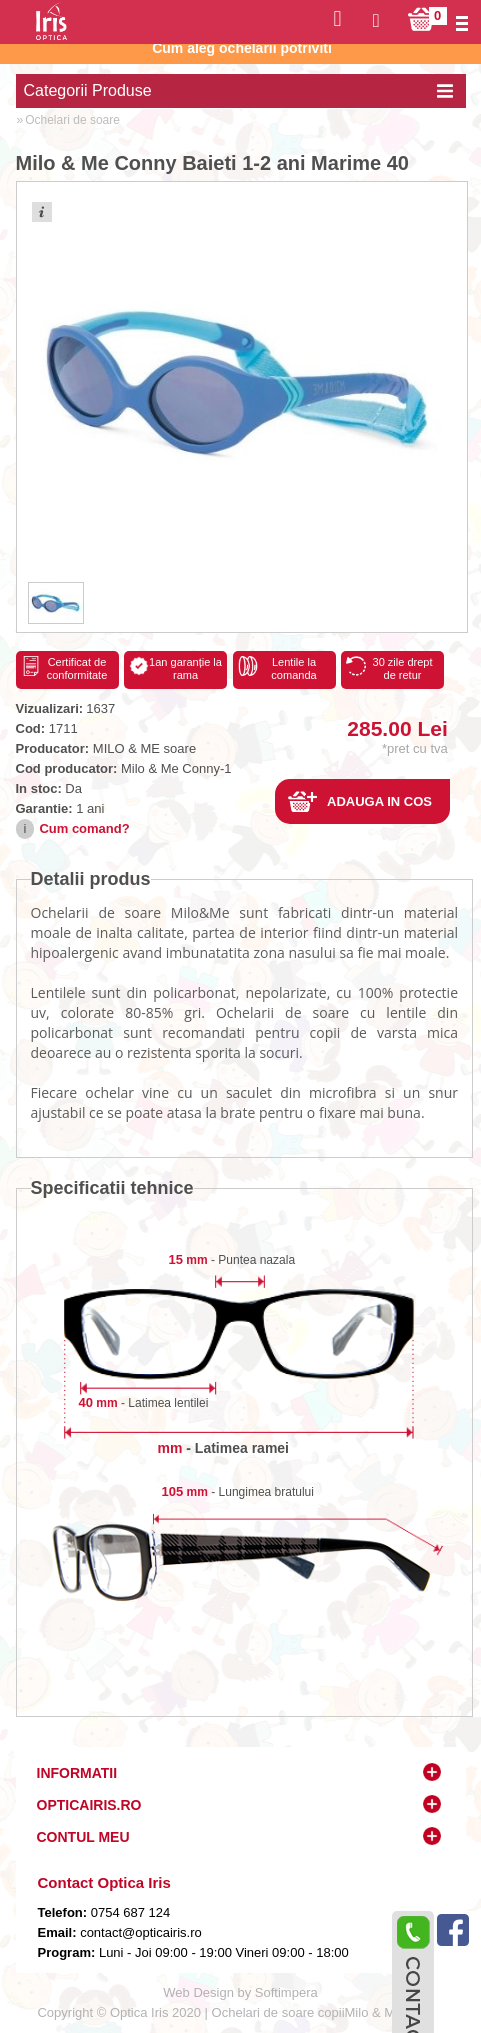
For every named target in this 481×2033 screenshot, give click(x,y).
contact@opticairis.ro (139, 1932)
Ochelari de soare (72, 120)
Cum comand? (84, 828)
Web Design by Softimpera (240, 1992)
